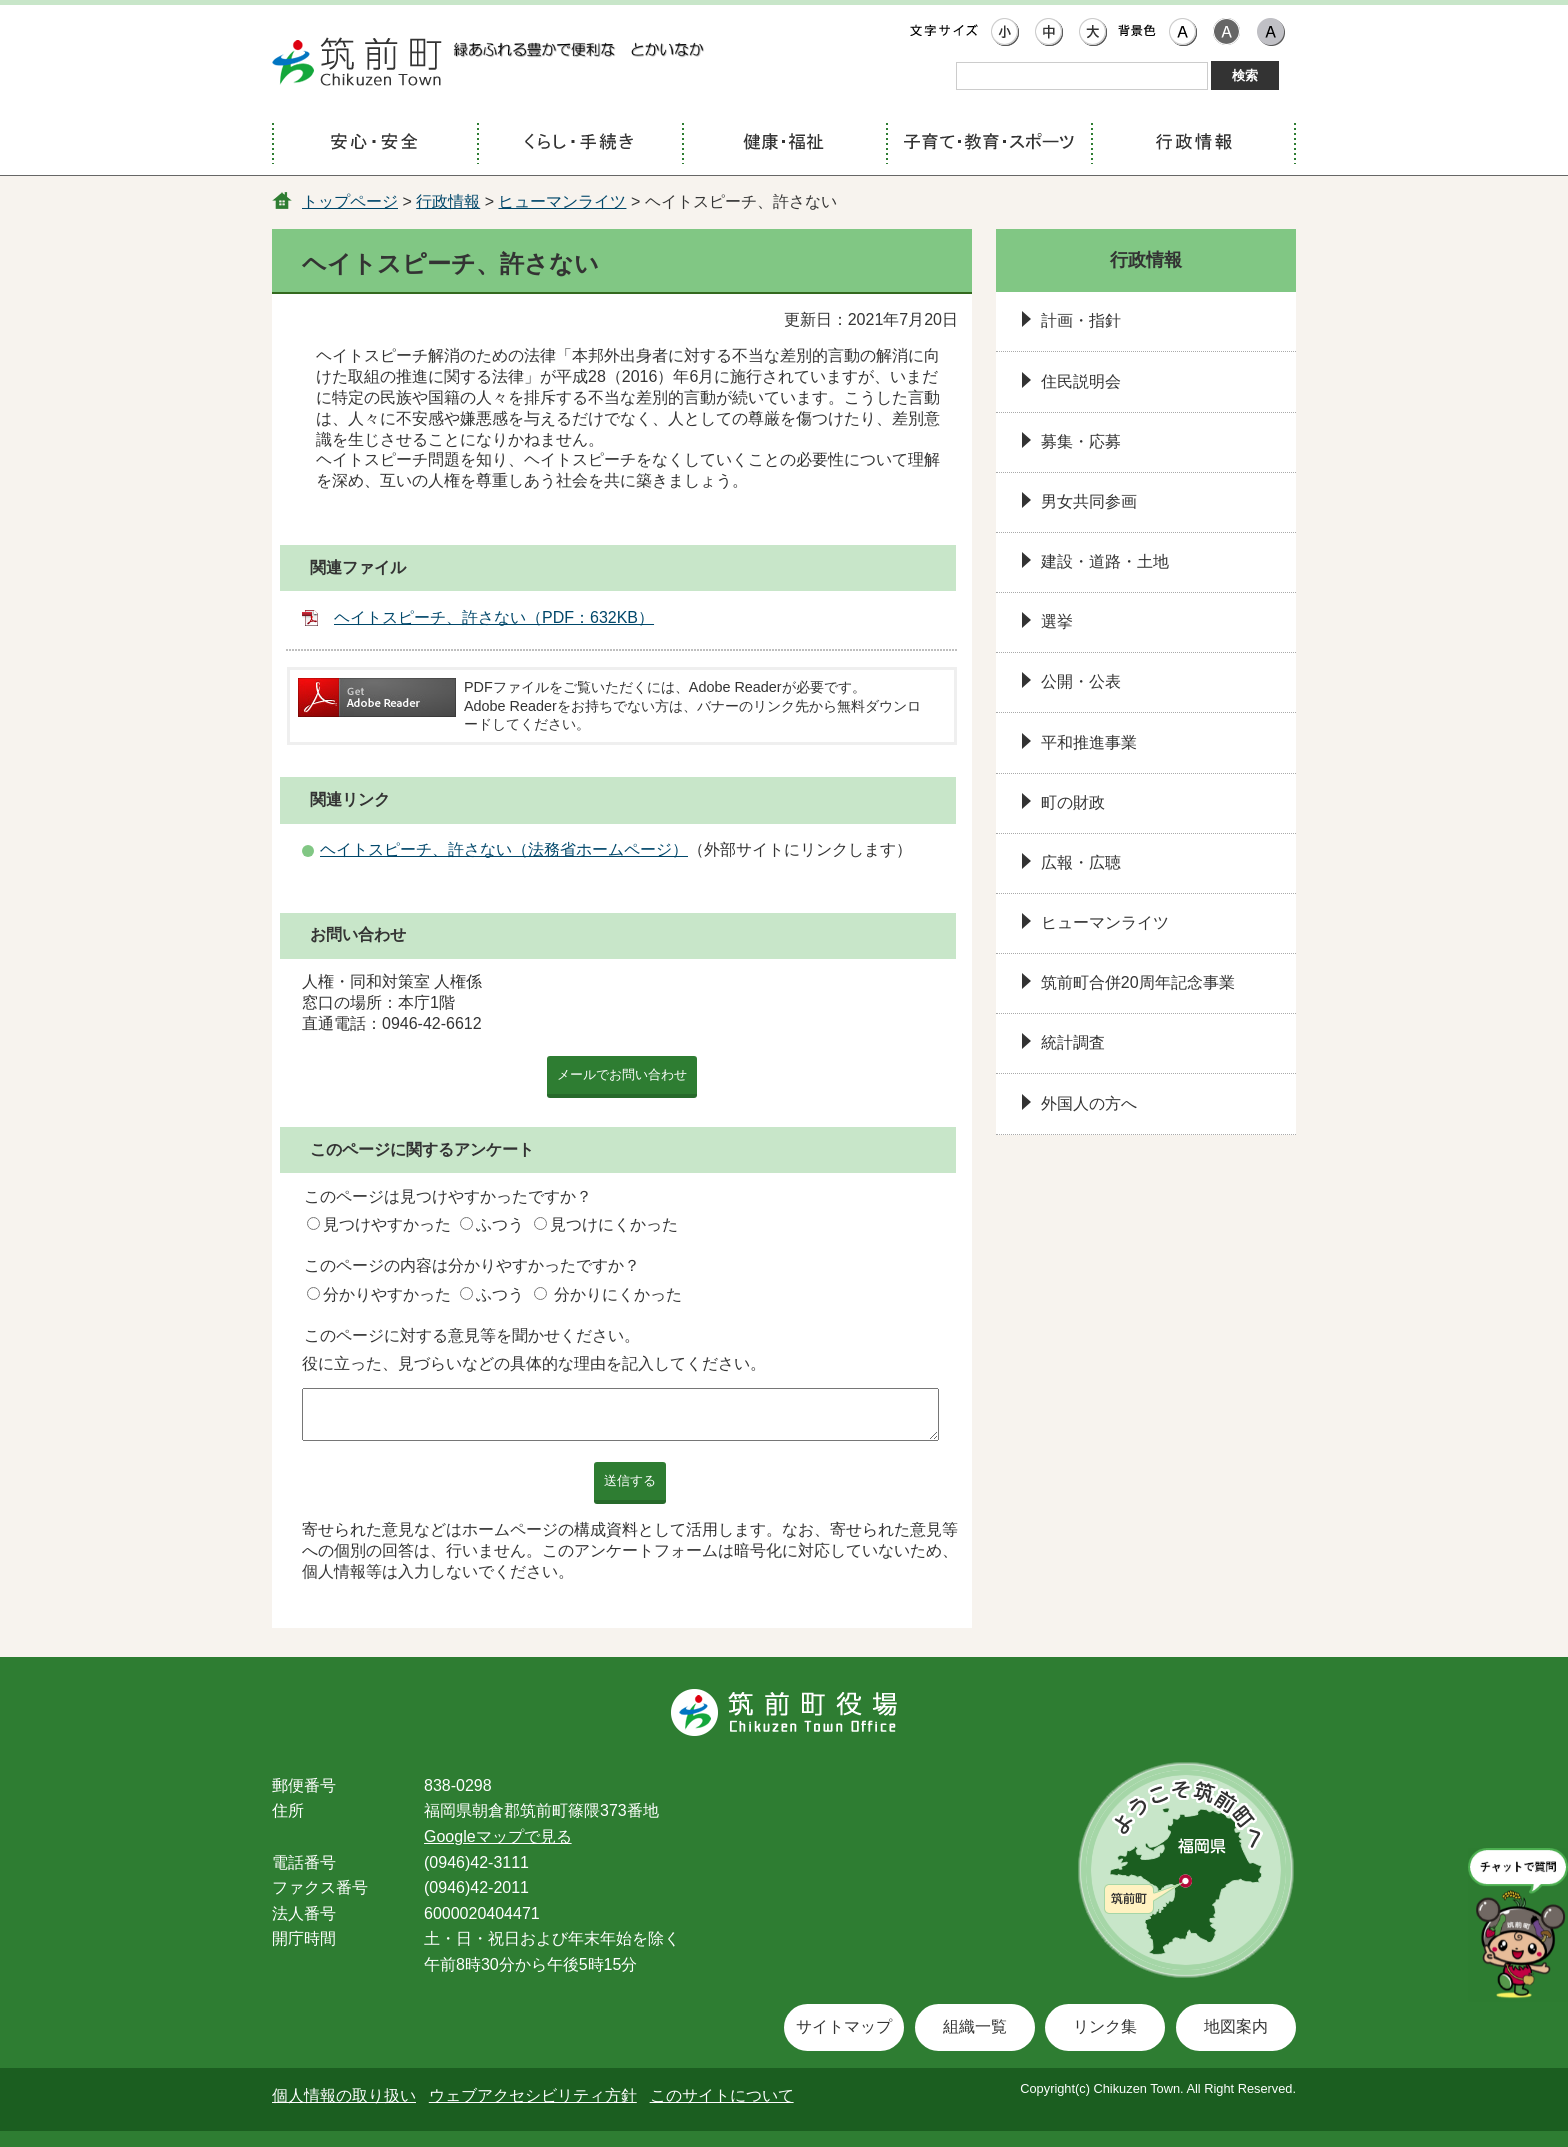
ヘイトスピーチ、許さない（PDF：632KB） (494, 617)
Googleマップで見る (498, 1836)
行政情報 (448, 201)
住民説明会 (1081, 381)
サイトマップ (844, 2026)
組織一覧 (975, 2026)
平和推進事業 (1089, 742)
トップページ (350, 201)
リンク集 (1105, 2026)
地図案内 (1236, 2026)
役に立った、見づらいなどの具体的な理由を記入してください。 (534, 1363)
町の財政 (1073, 802)
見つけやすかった (387, 1224)
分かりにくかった (618, 1294)
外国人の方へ (1089, 1103)
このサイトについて (722, 2095)
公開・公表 (1081, 681)
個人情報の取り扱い (344, 2095)
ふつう (500, 1224)
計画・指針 (1081, 320)
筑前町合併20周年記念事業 (1138, 982)
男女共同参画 (1089, 501)
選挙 (1057, 621)
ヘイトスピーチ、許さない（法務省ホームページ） (504, 849)
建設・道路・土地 (1105, 561)
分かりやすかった (387, 1294)
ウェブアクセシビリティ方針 (533, 2095)
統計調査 (1073, 1042)
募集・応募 (1081, 441)
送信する (630, 1480)
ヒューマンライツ (562, 201)
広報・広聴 (1081, 862)
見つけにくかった (614, 1224)
